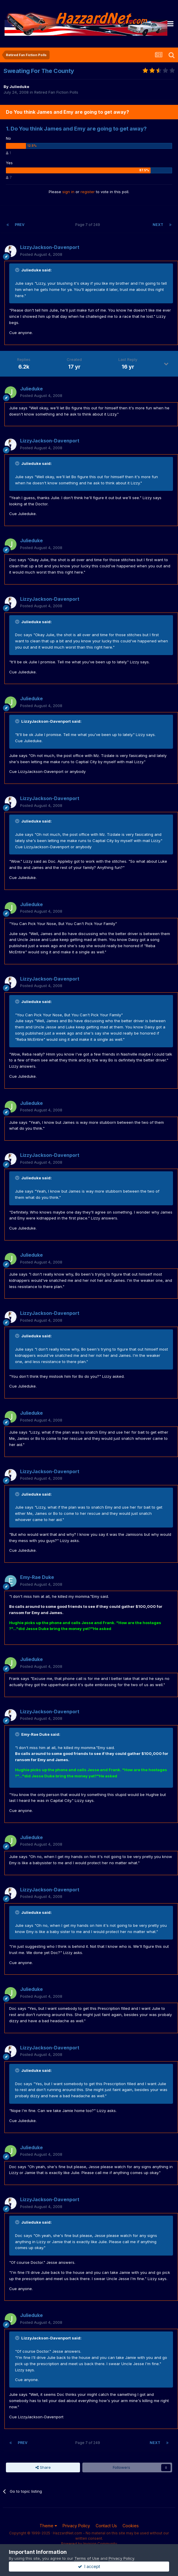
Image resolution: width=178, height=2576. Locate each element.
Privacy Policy (76, 2525)
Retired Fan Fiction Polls (56, 92)
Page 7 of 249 (88, 224)
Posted (41, 254)
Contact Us (106, 2525)
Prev (20, 224)
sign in (68, 191)
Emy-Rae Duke (37, 1577)
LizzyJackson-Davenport (49, 247)
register (88, 191)
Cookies (131, 2525)
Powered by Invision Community (89, 2543)
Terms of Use (86, 2558)
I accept (89, 2566)
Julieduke (19, 86)
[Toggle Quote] (17, 270)
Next (158, 224)
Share (43, 2467)
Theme (48, 2525)
